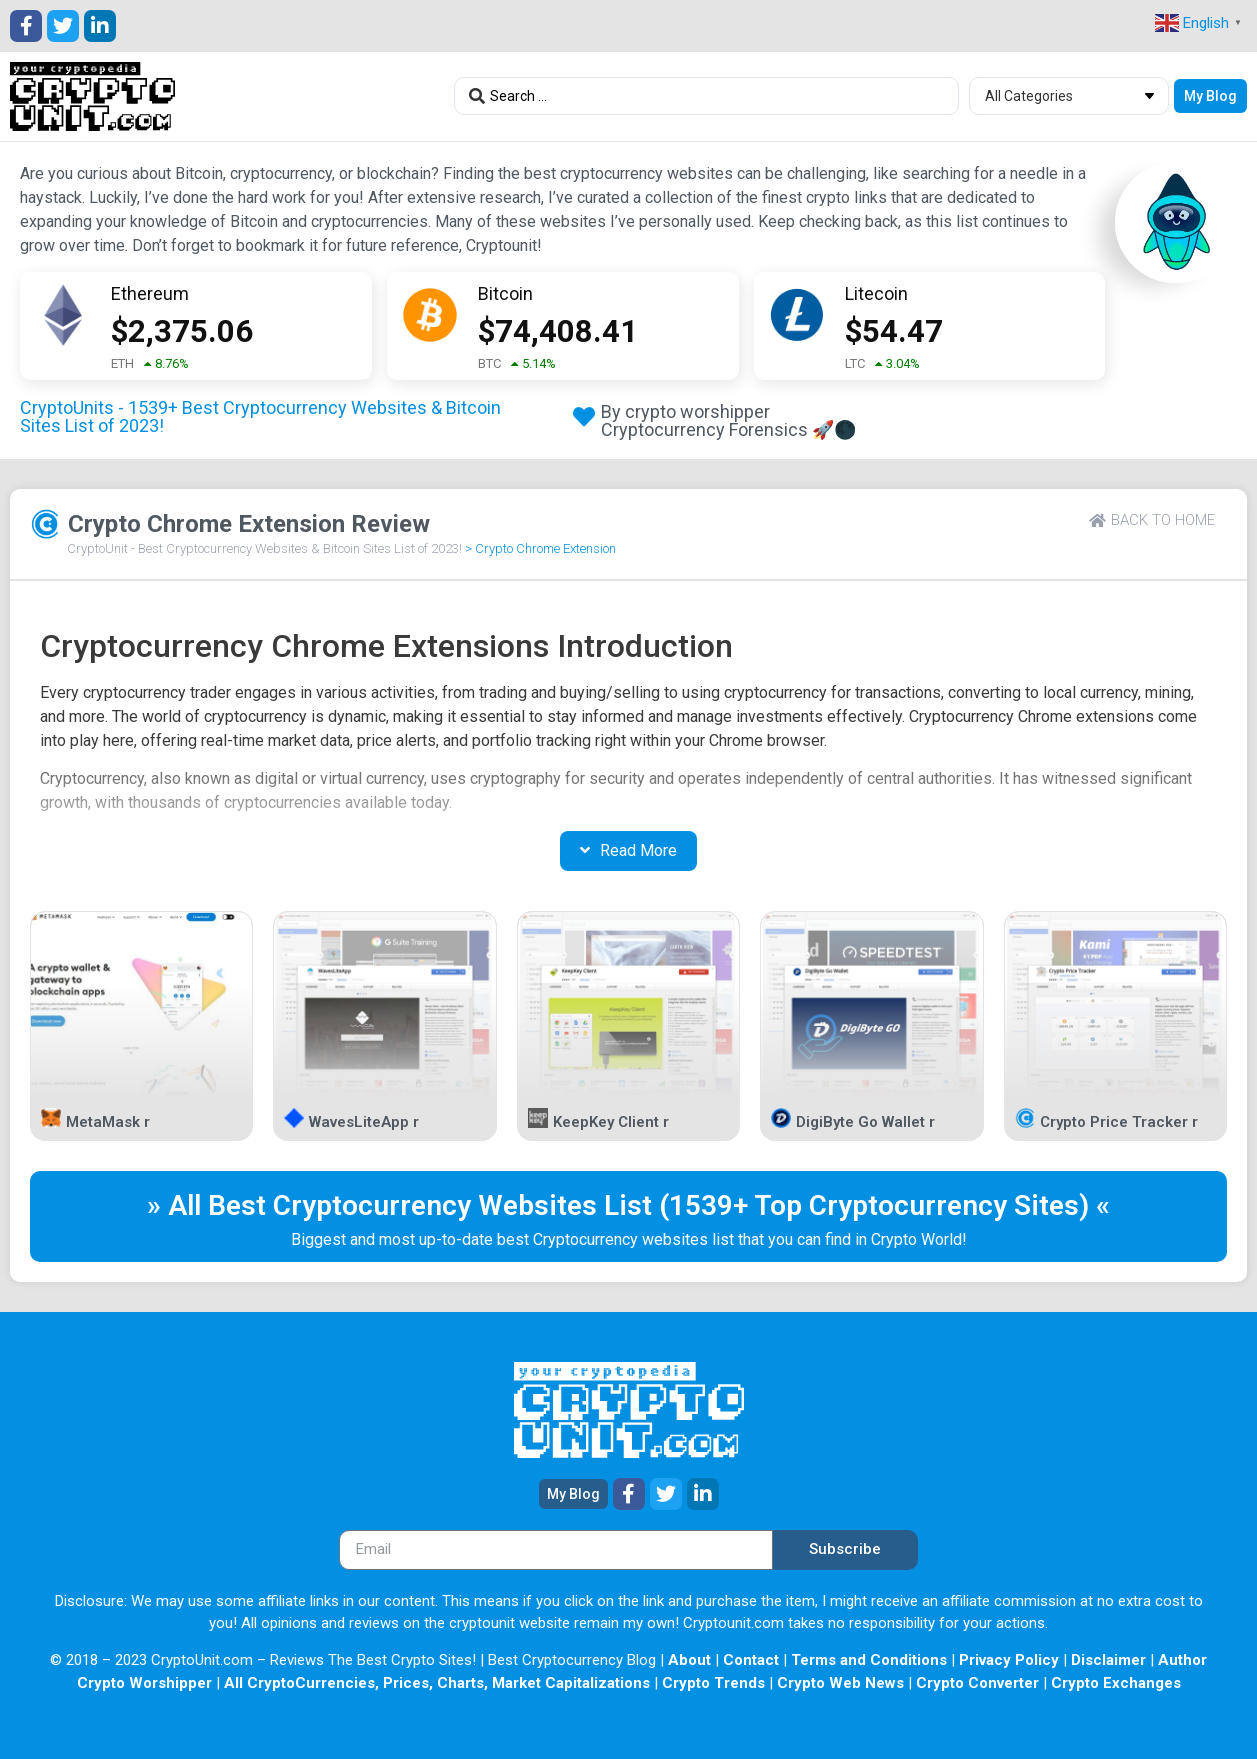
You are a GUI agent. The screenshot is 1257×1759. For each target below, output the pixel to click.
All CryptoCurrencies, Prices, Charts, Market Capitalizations (437, 1683)
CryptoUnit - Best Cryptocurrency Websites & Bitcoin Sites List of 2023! (264, 548)
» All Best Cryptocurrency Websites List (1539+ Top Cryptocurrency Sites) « (628, 1205)
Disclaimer (1108, 1660)
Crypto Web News (840, 1683)
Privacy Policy (1009, 1660)
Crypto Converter (977, 1683)
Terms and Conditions (869, 1660)
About (689, 1660)
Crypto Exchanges (1116, 1683)
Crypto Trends (713, 1683)
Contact (751, 1660)
